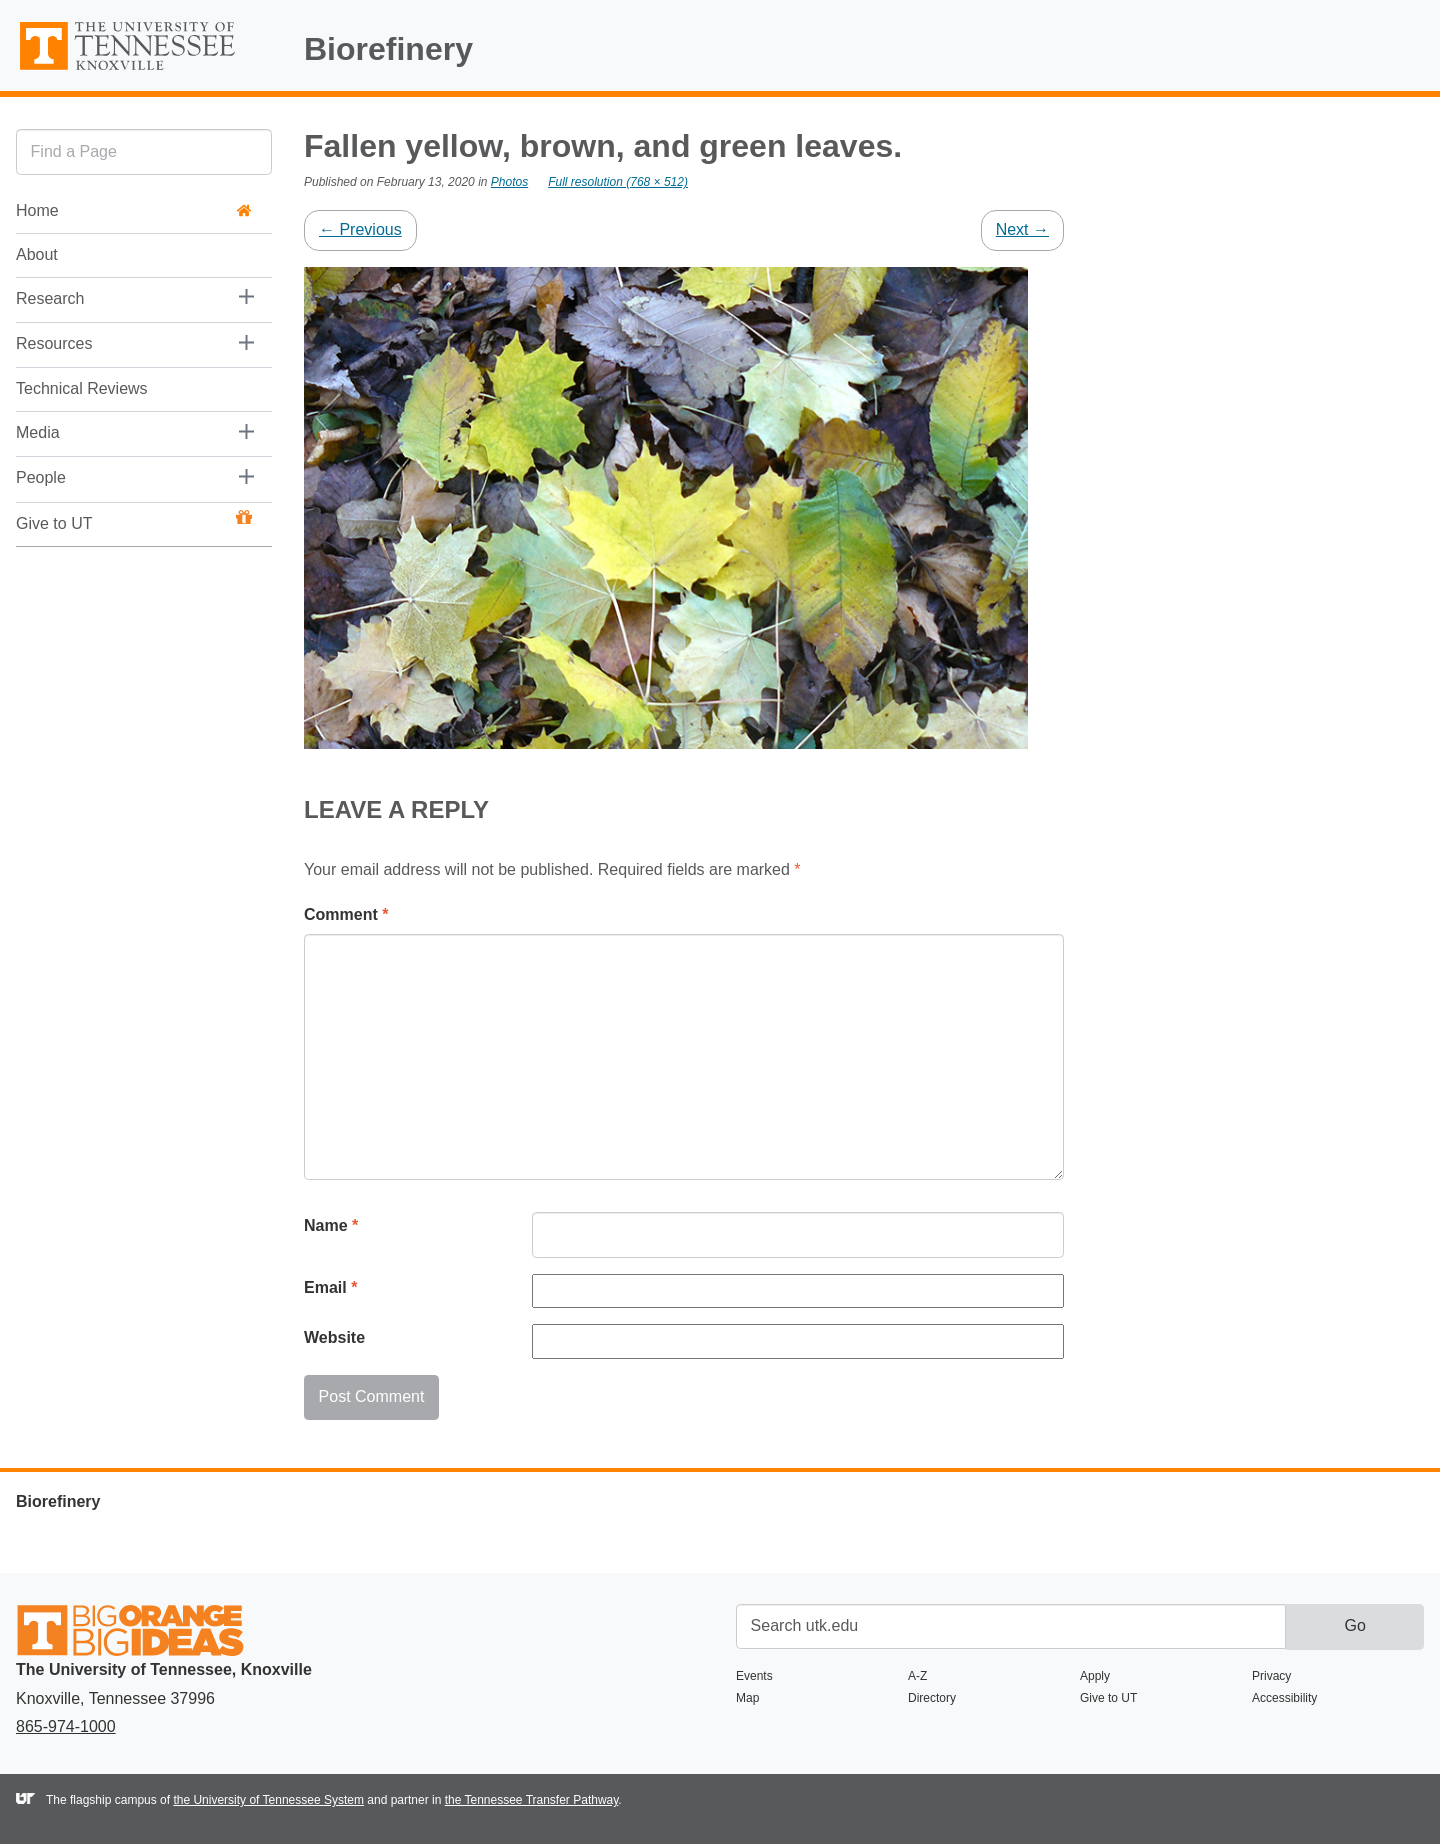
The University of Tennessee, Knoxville (144, 71)
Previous (360, 229)
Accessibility (1284, 1698)
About (37, 254)
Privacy (1271, 1676)
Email (330, 1287)
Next (1022, 229)
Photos (509, 182)
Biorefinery (388, 49)
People (41, 477)
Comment (346, 914)
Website (334, 1337)
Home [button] (134, 210)
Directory (932, 1698)
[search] (144, 151)
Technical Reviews (82, 388)
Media (38, 432)
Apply (1095, 1676)
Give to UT (134, 521)
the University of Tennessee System (268, 1800)
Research (50, 298)
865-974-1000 (66, 1726)
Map (747, 1698)
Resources (54, 343)
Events (754, 1676)
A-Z (917, 1676)
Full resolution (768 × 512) (618, 182)
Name (331, 1225)
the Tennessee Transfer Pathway (532, 1800)
